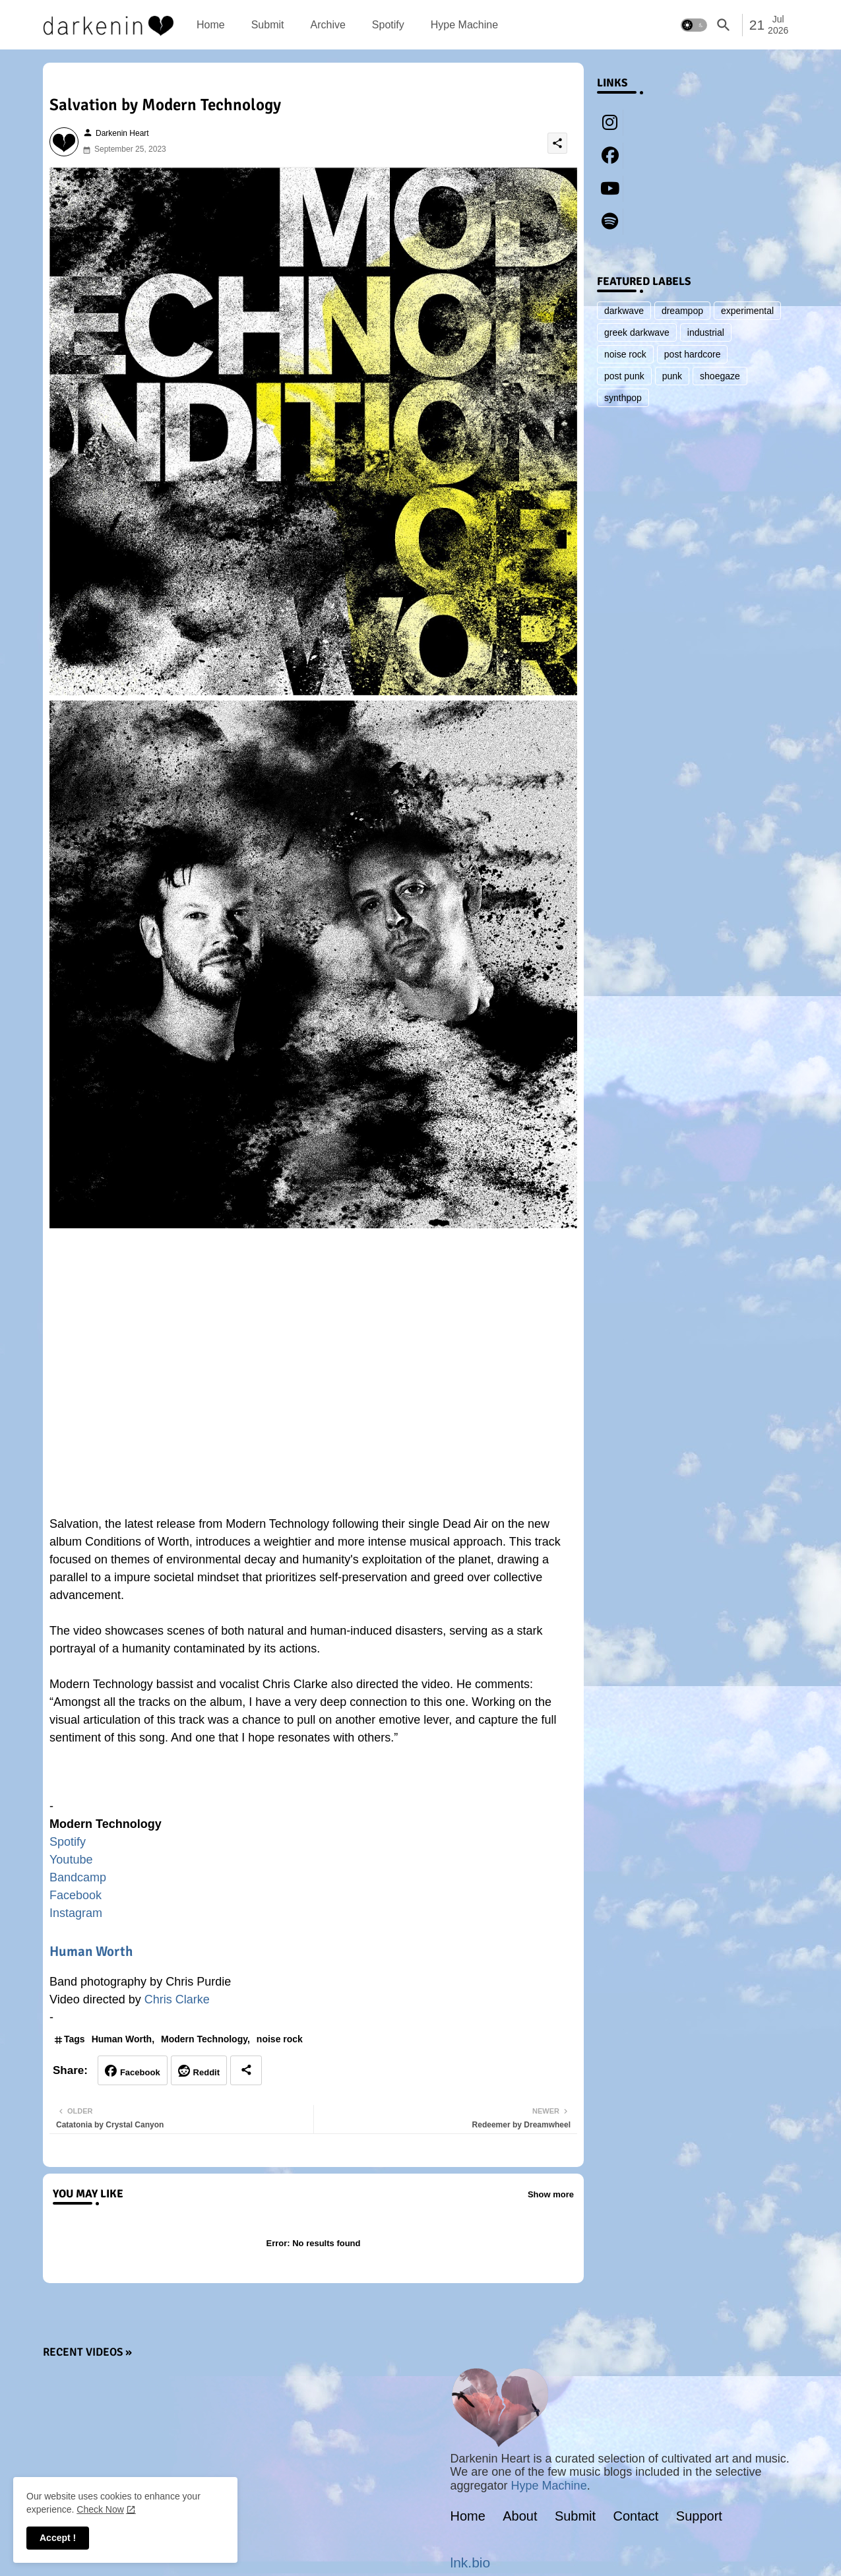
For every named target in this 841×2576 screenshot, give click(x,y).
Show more (551, 2194)
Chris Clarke (177, 1999)
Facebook (75, 1895)
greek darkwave (637, 332)
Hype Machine (464, 24)
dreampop (682, 310)
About (520, 2516)
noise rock (280, 2039)
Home (211, 24)
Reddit (206, 2072)
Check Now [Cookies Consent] (100, 2509)
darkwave (624, 310)
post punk (624, 376)
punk (672, 376)
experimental (747, 310)
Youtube (70, 1859)
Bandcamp (77, 1877)
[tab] (210, 24)
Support (699, 2516)
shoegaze (720, 376)
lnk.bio (471, 2562)
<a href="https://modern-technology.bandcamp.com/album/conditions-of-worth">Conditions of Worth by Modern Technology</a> (313, 1778)
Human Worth (91, 1951)
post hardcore (692, 354)
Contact (636, 2516)
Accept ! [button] (58, 2537)
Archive (327, 24)
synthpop (623, 398)
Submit (267, 24)
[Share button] (246, 2070)
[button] (694, 25)
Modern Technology (204, 2039)
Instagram (75, 1913)
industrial (705, 332)
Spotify (388, 24)
